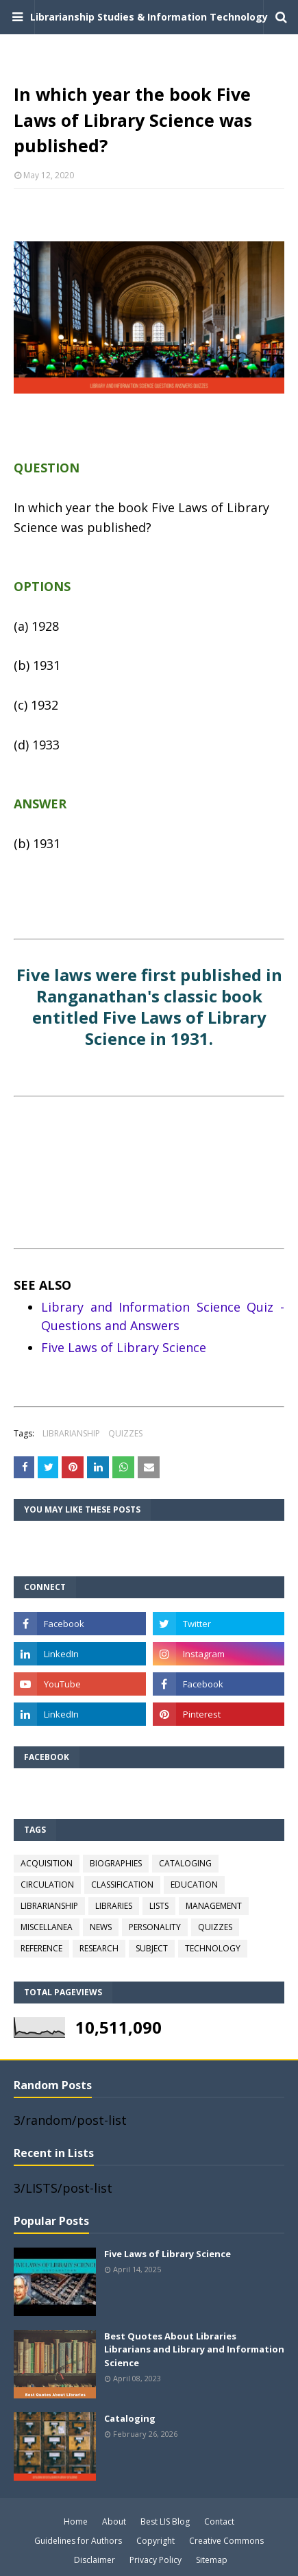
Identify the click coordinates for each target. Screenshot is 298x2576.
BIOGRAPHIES (116, 1863)
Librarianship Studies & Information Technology (149, 16)
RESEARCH (99, 1948)
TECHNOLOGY (212, 1948)
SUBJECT (152, 1948)
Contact (219, 2521)
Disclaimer (94, 2560)
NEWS (101, 1927)
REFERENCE (41, 1948)
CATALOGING (185, 1863)
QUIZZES (125, 1433)
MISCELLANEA (47, 1927)
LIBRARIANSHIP (71, 1433)
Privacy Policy (155, 2560)
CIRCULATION (47, 1884)
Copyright (155, 2541)
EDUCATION (194, 1884)
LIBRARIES (113, 1906)
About (114, 2521)
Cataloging (130, 2418)
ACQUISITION (47, 1863)
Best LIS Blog (165, 2521)
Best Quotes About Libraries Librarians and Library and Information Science (194, 2349)
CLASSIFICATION (122, 1884)
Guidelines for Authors (78, 2541)
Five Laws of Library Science (123, 1347)
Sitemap (211, 2560)
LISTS (159, 1906)
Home (76, 2521)
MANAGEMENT (214, 1906)
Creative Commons (226, 2541)
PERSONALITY (155, 1927)
